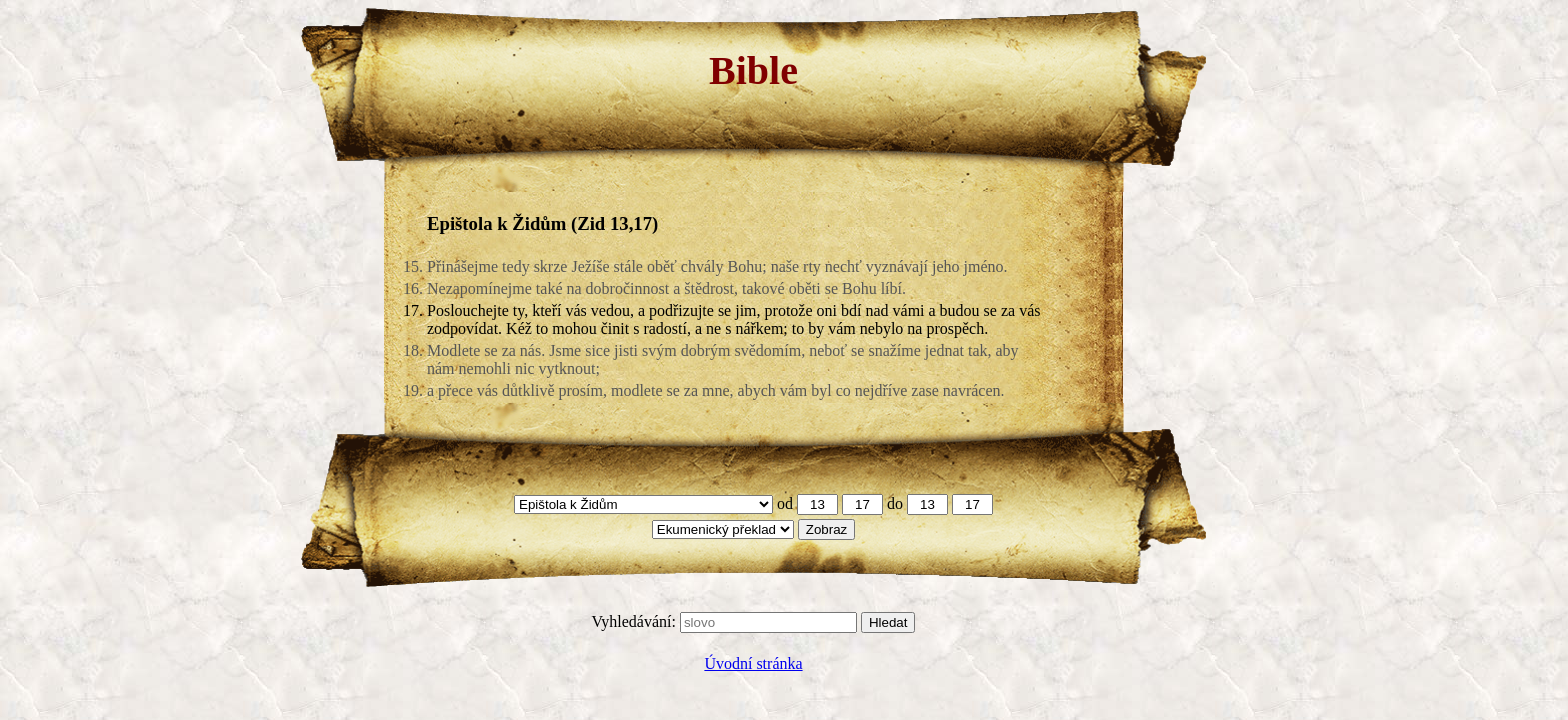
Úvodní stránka (753, 663)
